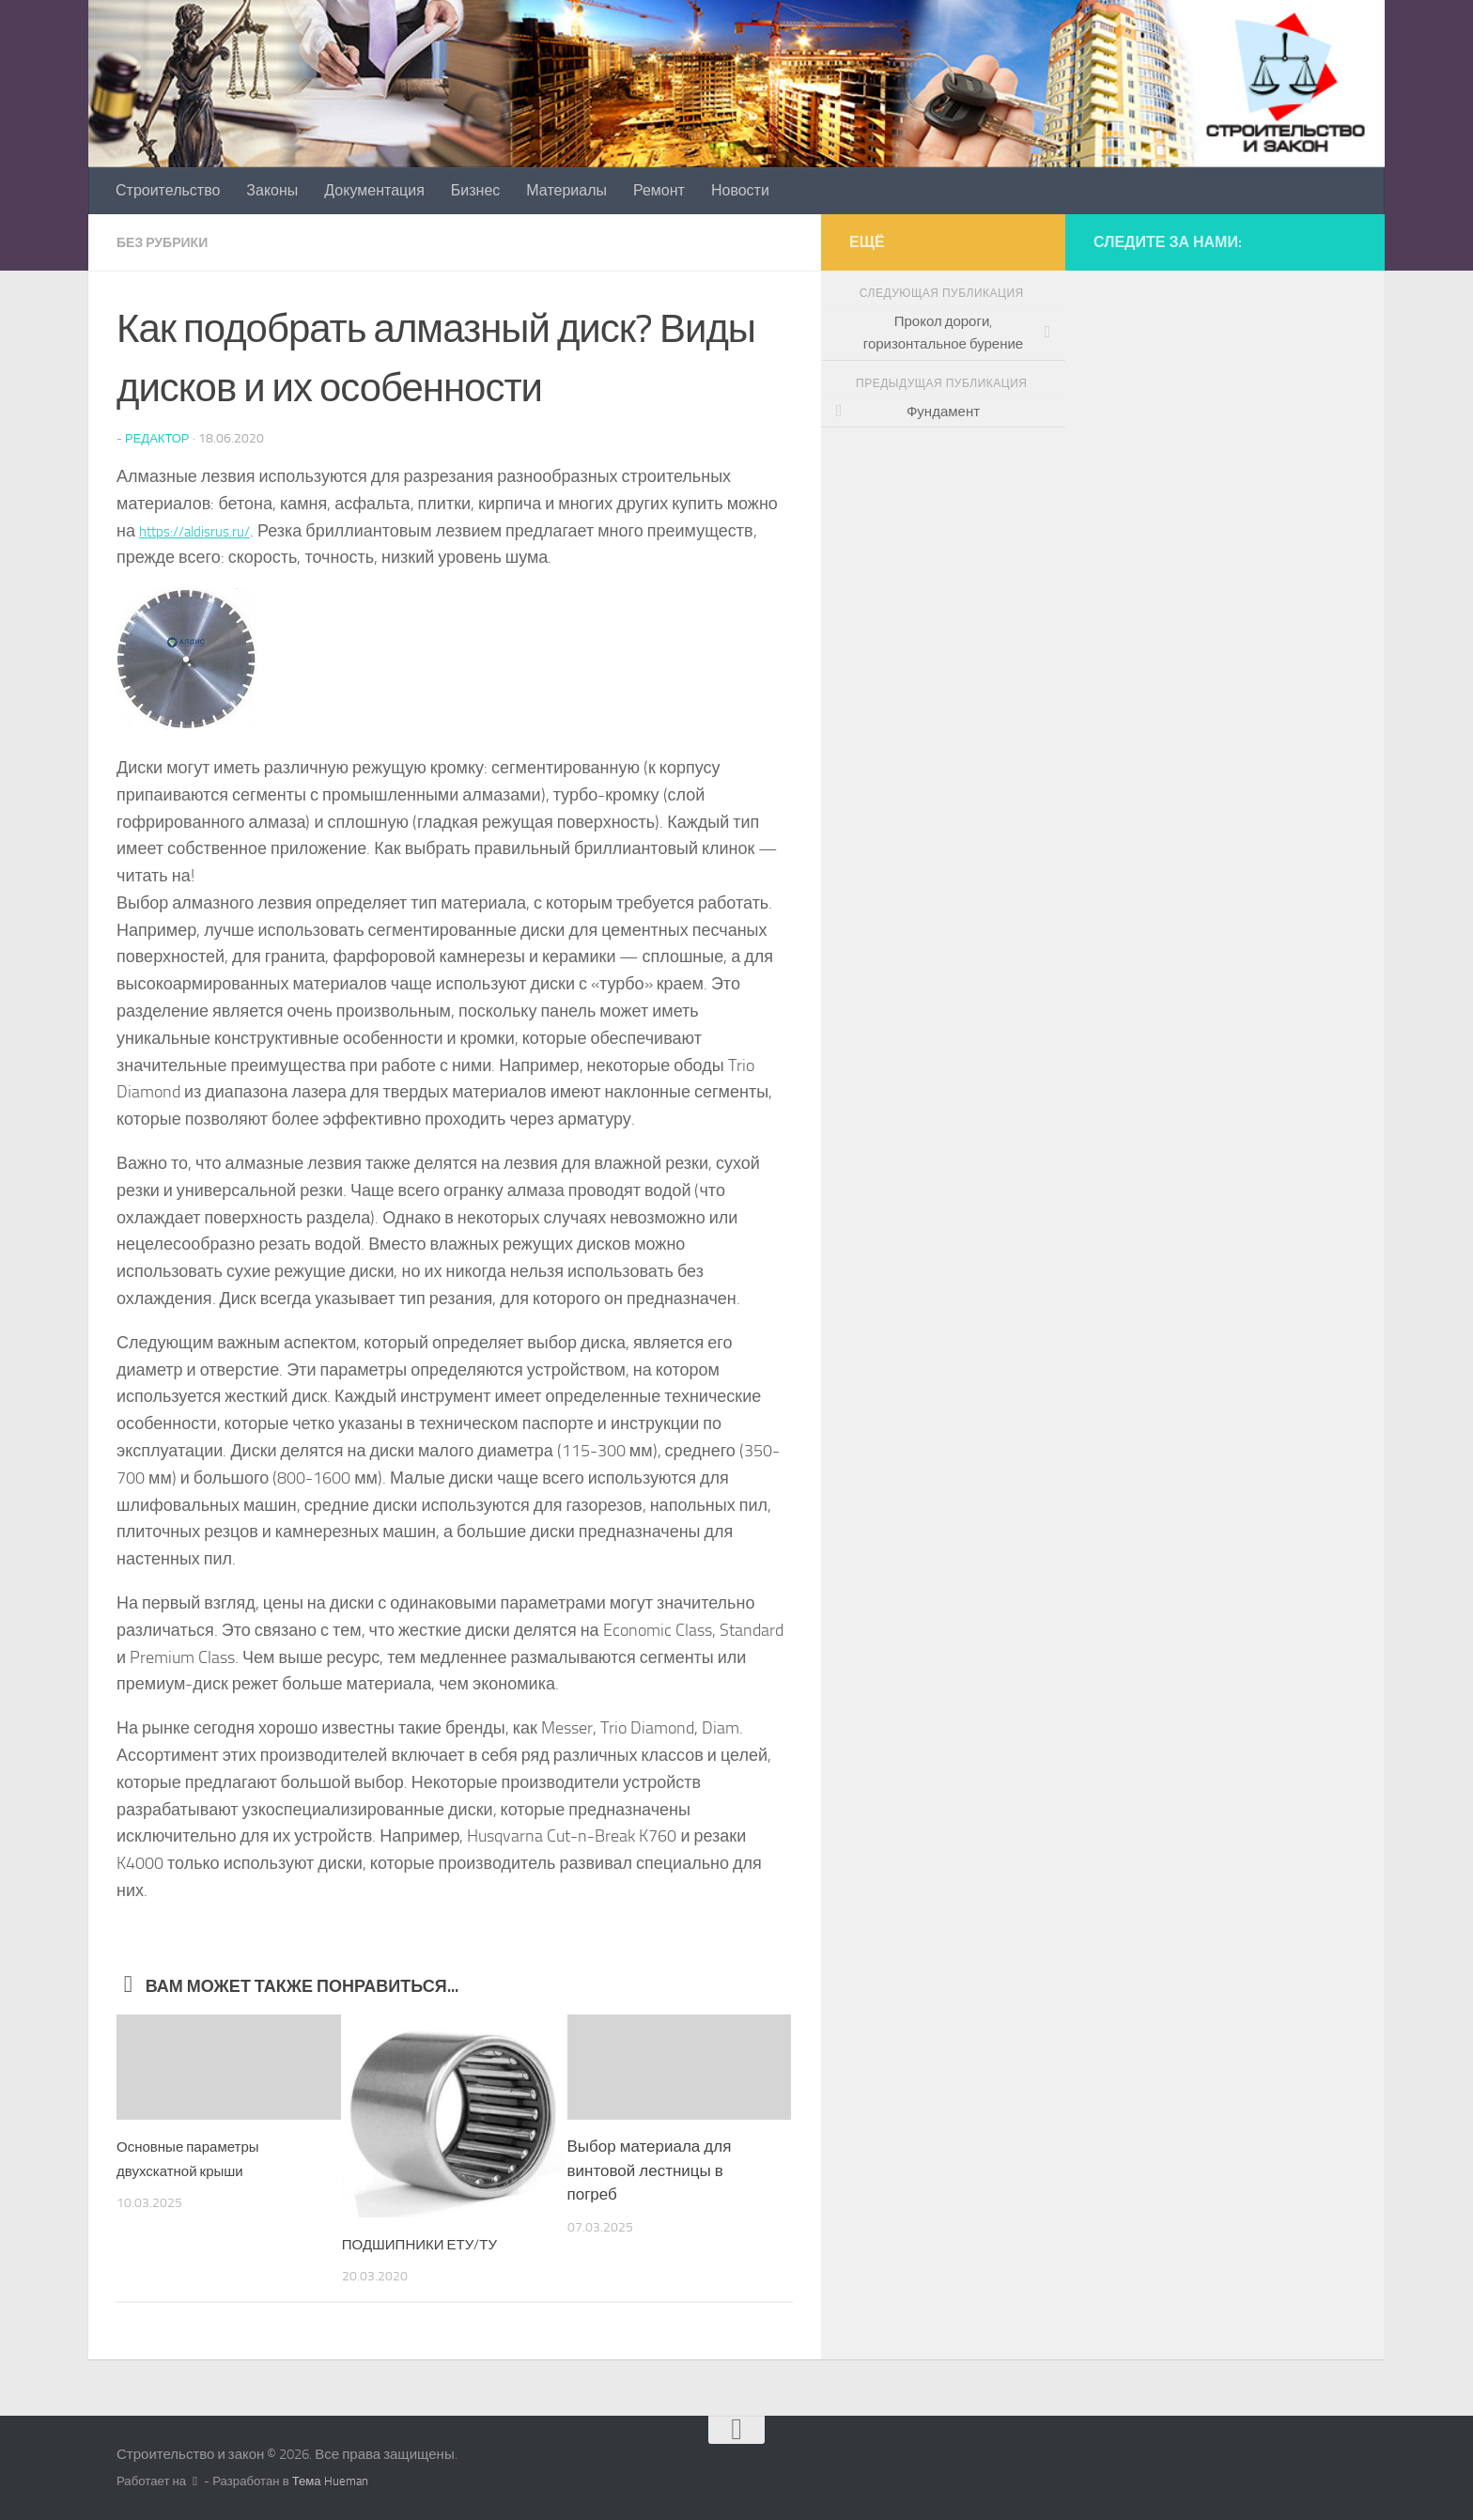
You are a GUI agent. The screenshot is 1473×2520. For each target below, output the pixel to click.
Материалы (566, 190)
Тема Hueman (330, 2480)
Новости (740, 190)
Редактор (159, 437)
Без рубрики (169, 242)
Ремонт (659, 190)
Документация (374, 190)
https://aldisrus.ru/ (205, 530)
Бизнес (476, 190)
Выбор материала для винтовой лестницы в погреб (649, 2169)
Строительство (168, 190)
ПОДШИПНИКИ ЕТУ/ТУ (430, 2242)
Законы (272, 190)
